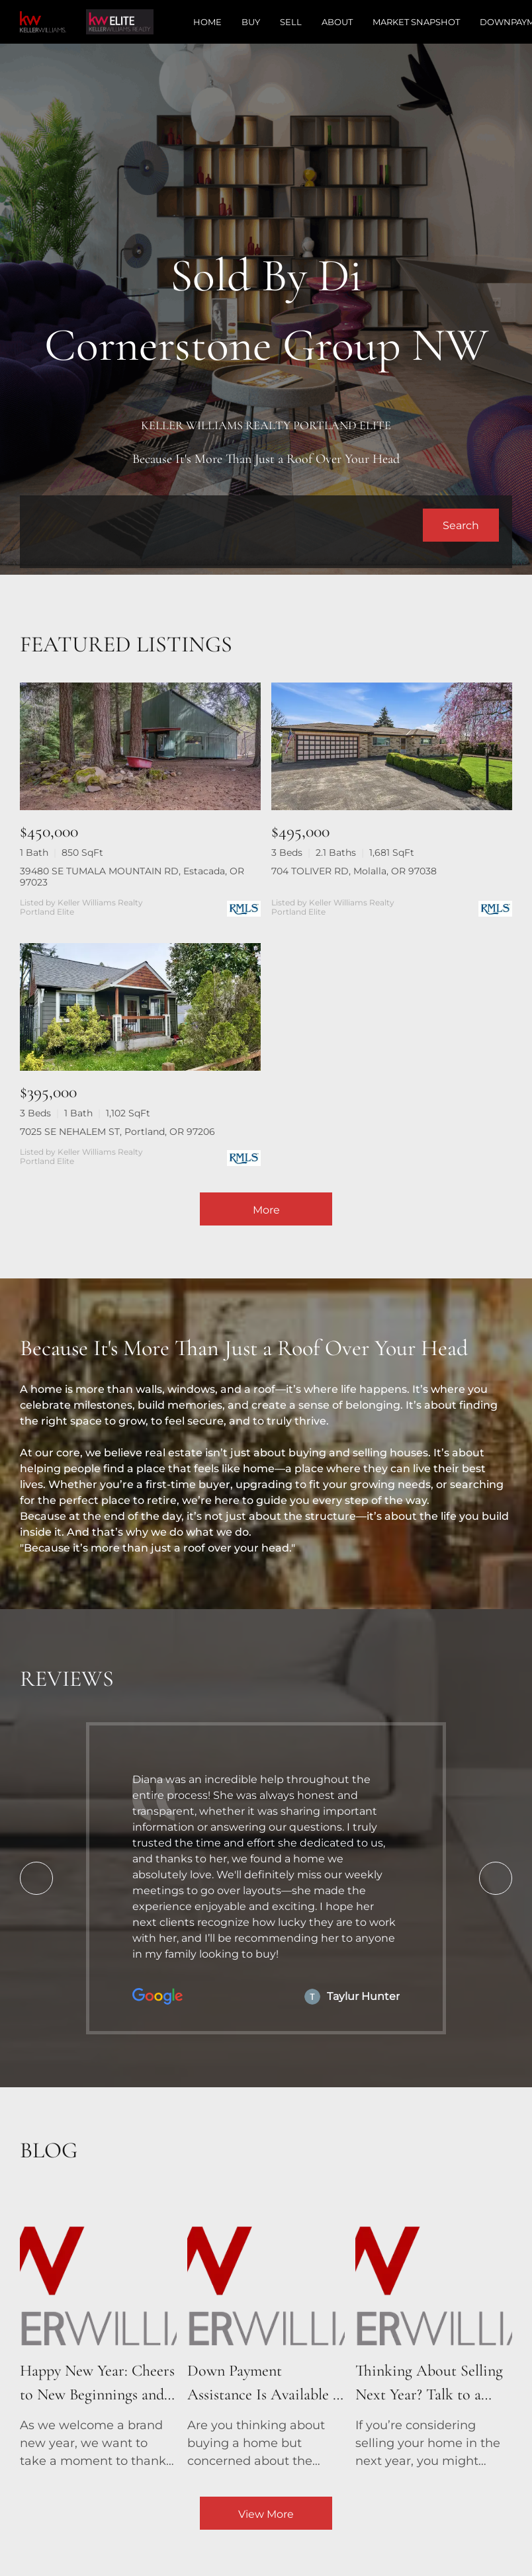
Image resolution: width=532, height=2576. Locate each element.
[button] (461, 525)
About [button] (337, 22)
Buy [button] (251, 22)
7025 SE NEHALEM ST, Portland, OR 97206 (117, 1132)
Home (207, 22)
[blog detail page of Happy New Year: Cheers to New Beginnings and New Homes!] (98, 2332)
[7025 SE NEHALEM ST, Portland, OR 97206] (140, 1007)
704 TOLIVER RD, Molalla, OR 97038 (354, 871)
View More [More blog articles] (266, 2514)
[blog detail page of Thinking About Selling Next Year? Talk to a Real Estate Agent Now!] (433, 2332)
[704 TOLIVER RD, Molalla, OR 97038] (391, 746)
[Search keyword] (228, 525)
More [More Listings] (266, 1210)
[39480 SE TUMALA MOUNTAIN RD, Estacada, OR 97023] (140, 746)
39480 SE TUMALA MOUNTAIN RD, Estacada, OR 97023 (132, 876)
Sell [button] (291, 22)
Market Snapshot (416, 22)
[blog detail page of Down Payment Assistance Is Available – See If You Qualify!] (265, 2332)
